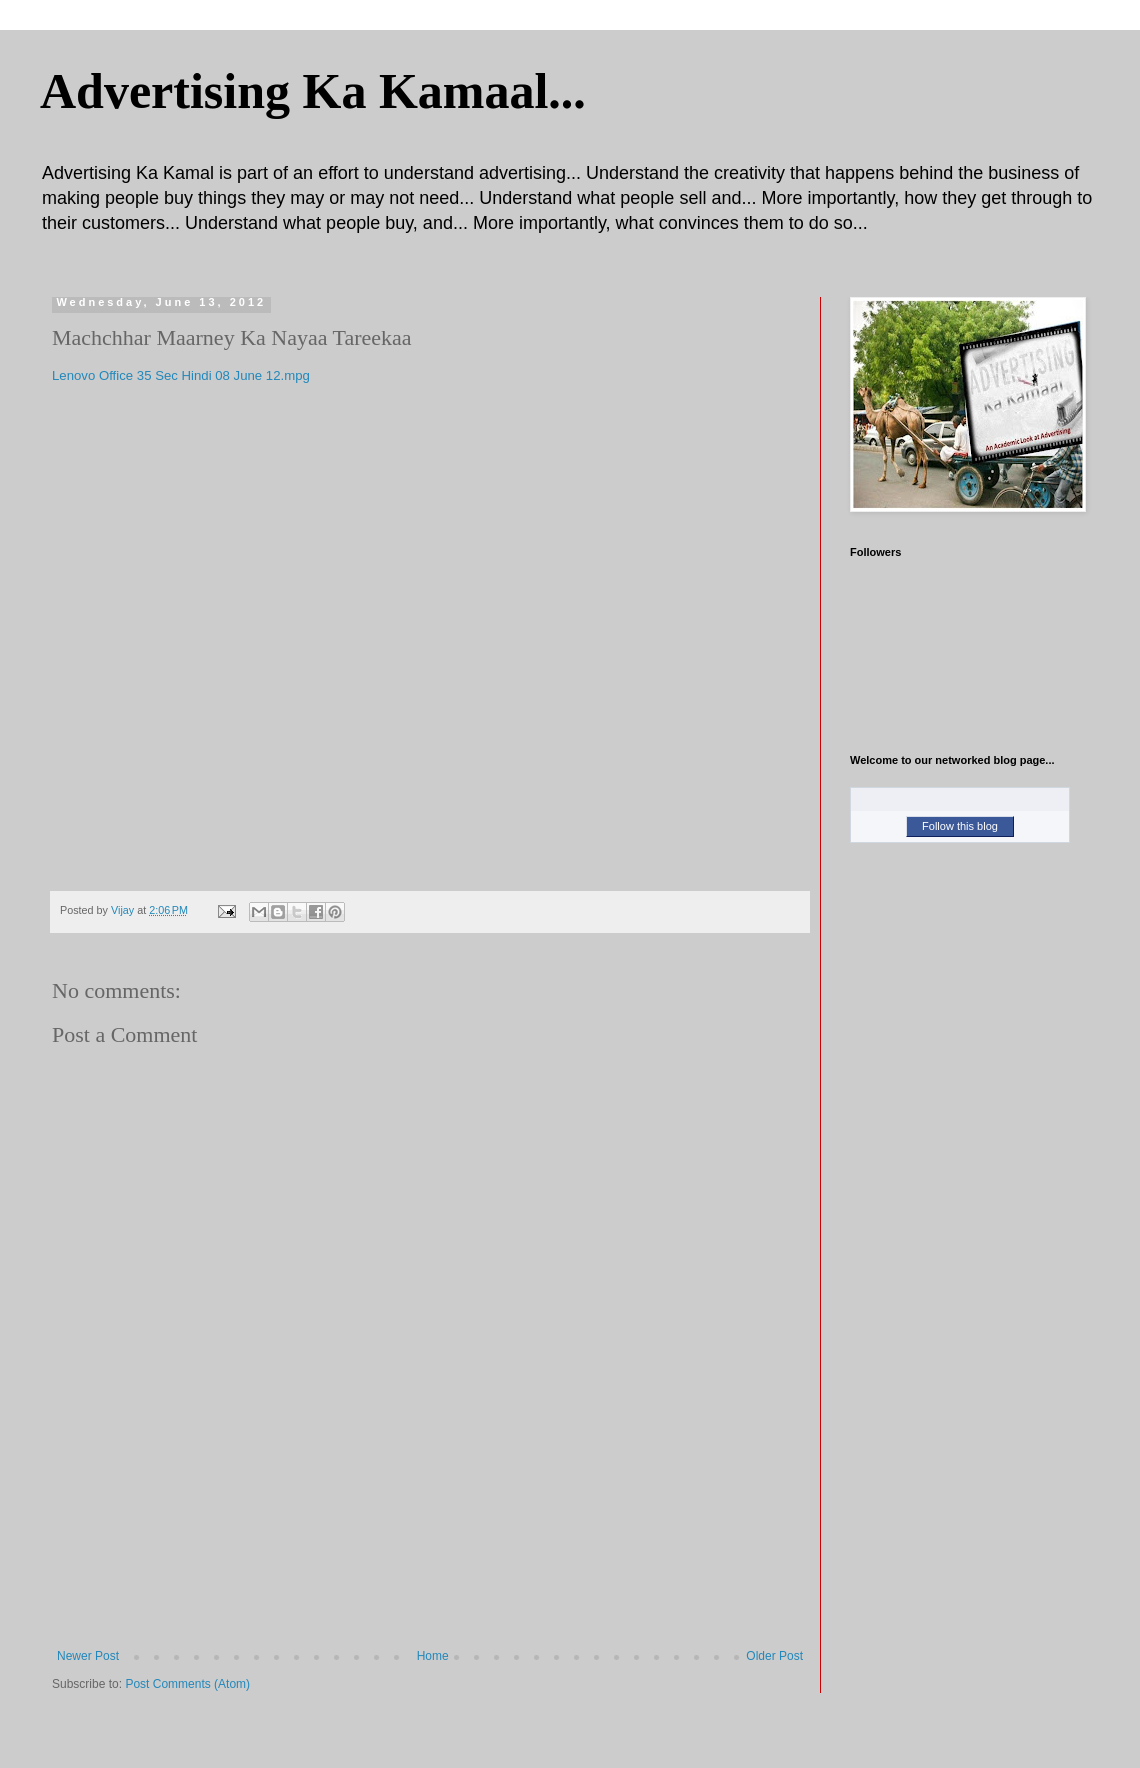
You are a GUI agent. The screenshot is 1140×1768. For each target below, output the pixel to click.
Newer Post (88, 1656)
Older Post (774, 1656)
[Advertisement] (430, 1561)
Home (433, 1656)
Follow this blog (960, 826)
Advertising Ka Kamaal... (313, 91)
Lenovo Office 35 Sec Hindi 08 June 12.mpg (181, 375)
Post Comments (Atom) (187, 1684)
